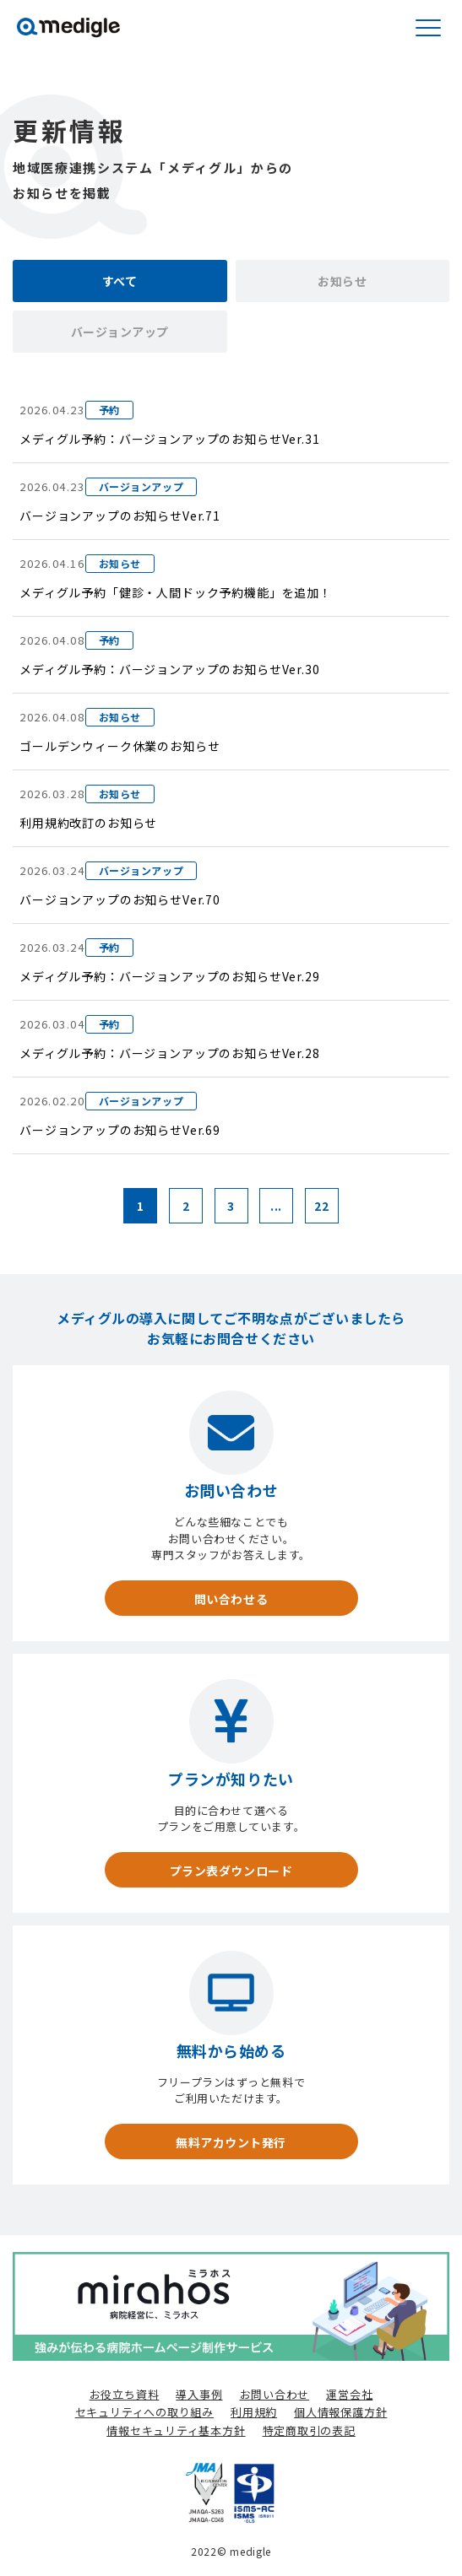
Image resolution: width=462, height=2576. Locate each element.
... (276, 1205)
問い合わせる (231, 1598)
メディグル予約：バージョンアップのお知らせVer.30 (169, 669)
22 (321, 1205)
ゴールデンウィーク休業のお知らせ (119, 745)
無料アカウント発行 (231, 2142)
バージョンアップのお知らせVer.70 (119, 899)
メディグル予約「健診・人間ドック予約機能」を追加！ (175, 592)
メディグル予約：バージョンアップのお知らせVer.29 (169, 976)
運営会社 (349, 2394)
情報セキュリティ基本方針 (175, 2430)
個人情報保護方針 (340, 2412)
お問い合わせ (275, 2394)
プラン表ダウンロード (231, 1870)
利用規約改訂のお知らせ (88, 822)
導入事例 (199, 2394)
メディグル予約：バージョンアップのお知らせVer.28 (169, 1053)
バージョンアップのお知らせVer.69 (119, 1129)
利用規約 (254, 2412)
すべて (120, 281)
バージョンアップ (120, 331)
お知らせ (342, 281)
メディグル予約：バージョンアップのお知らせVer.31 (169, 438)
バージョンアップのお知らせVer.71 (119, 515)
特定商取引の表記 (309, 2430)
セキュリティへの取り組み (144, 2412)
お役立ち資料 (125, 2394)
